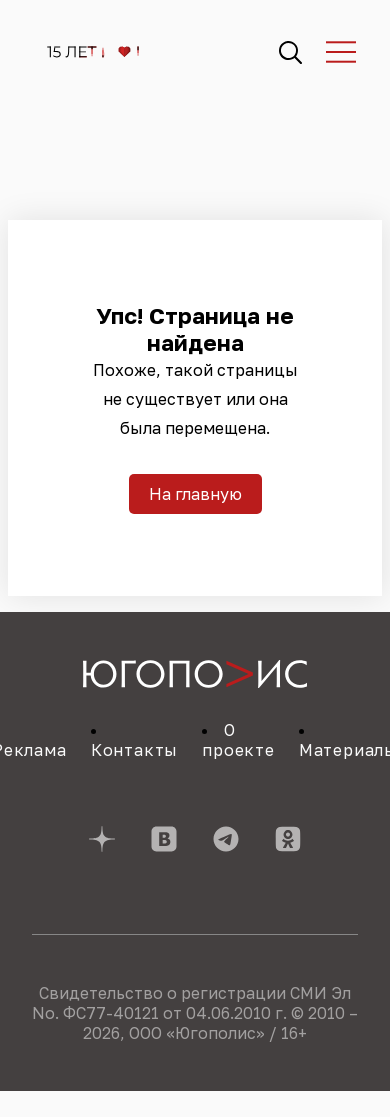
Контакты (134, 750)
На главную (195, 494)
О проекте (238, 740)
